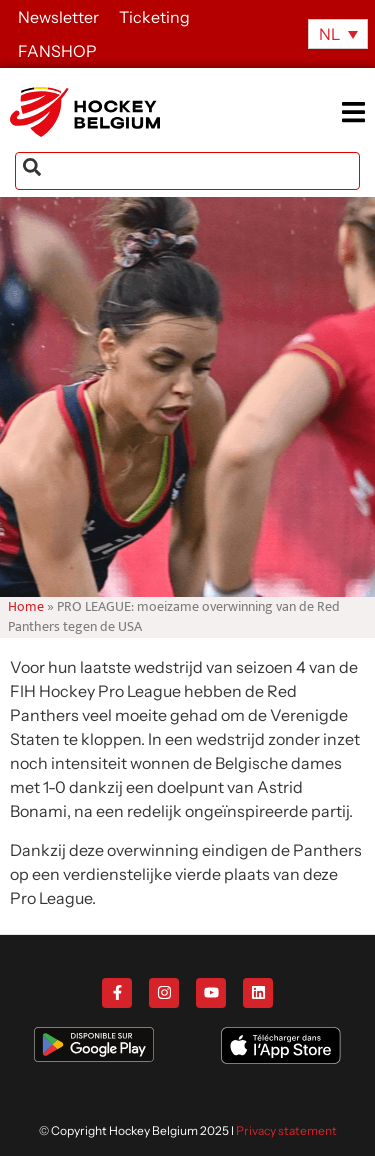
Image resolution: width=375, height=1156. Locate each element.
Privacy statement (286, 1130)
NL (329, 34)
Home (26, 607)
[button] (357, 111)
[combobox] (187, 171)
